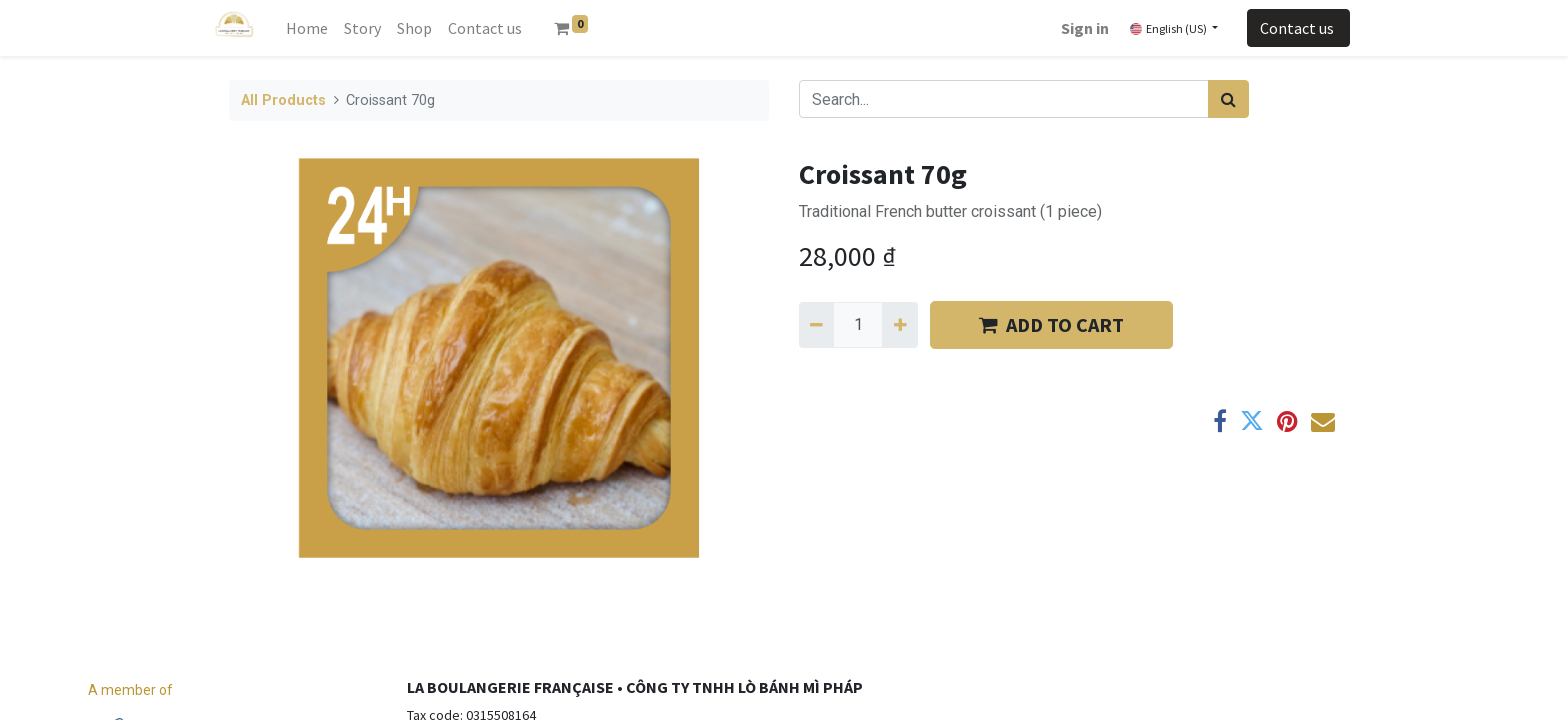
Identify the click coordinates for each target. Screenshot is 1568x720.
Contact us (1298, 28)
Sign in (1085, 28)
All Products (283, 100)
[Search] (1228, 99)
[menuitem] (307, 28)
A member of (130, 690)
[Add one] (899, 325)
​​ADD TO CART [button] (1051, 324)
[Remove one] (816, 325)
